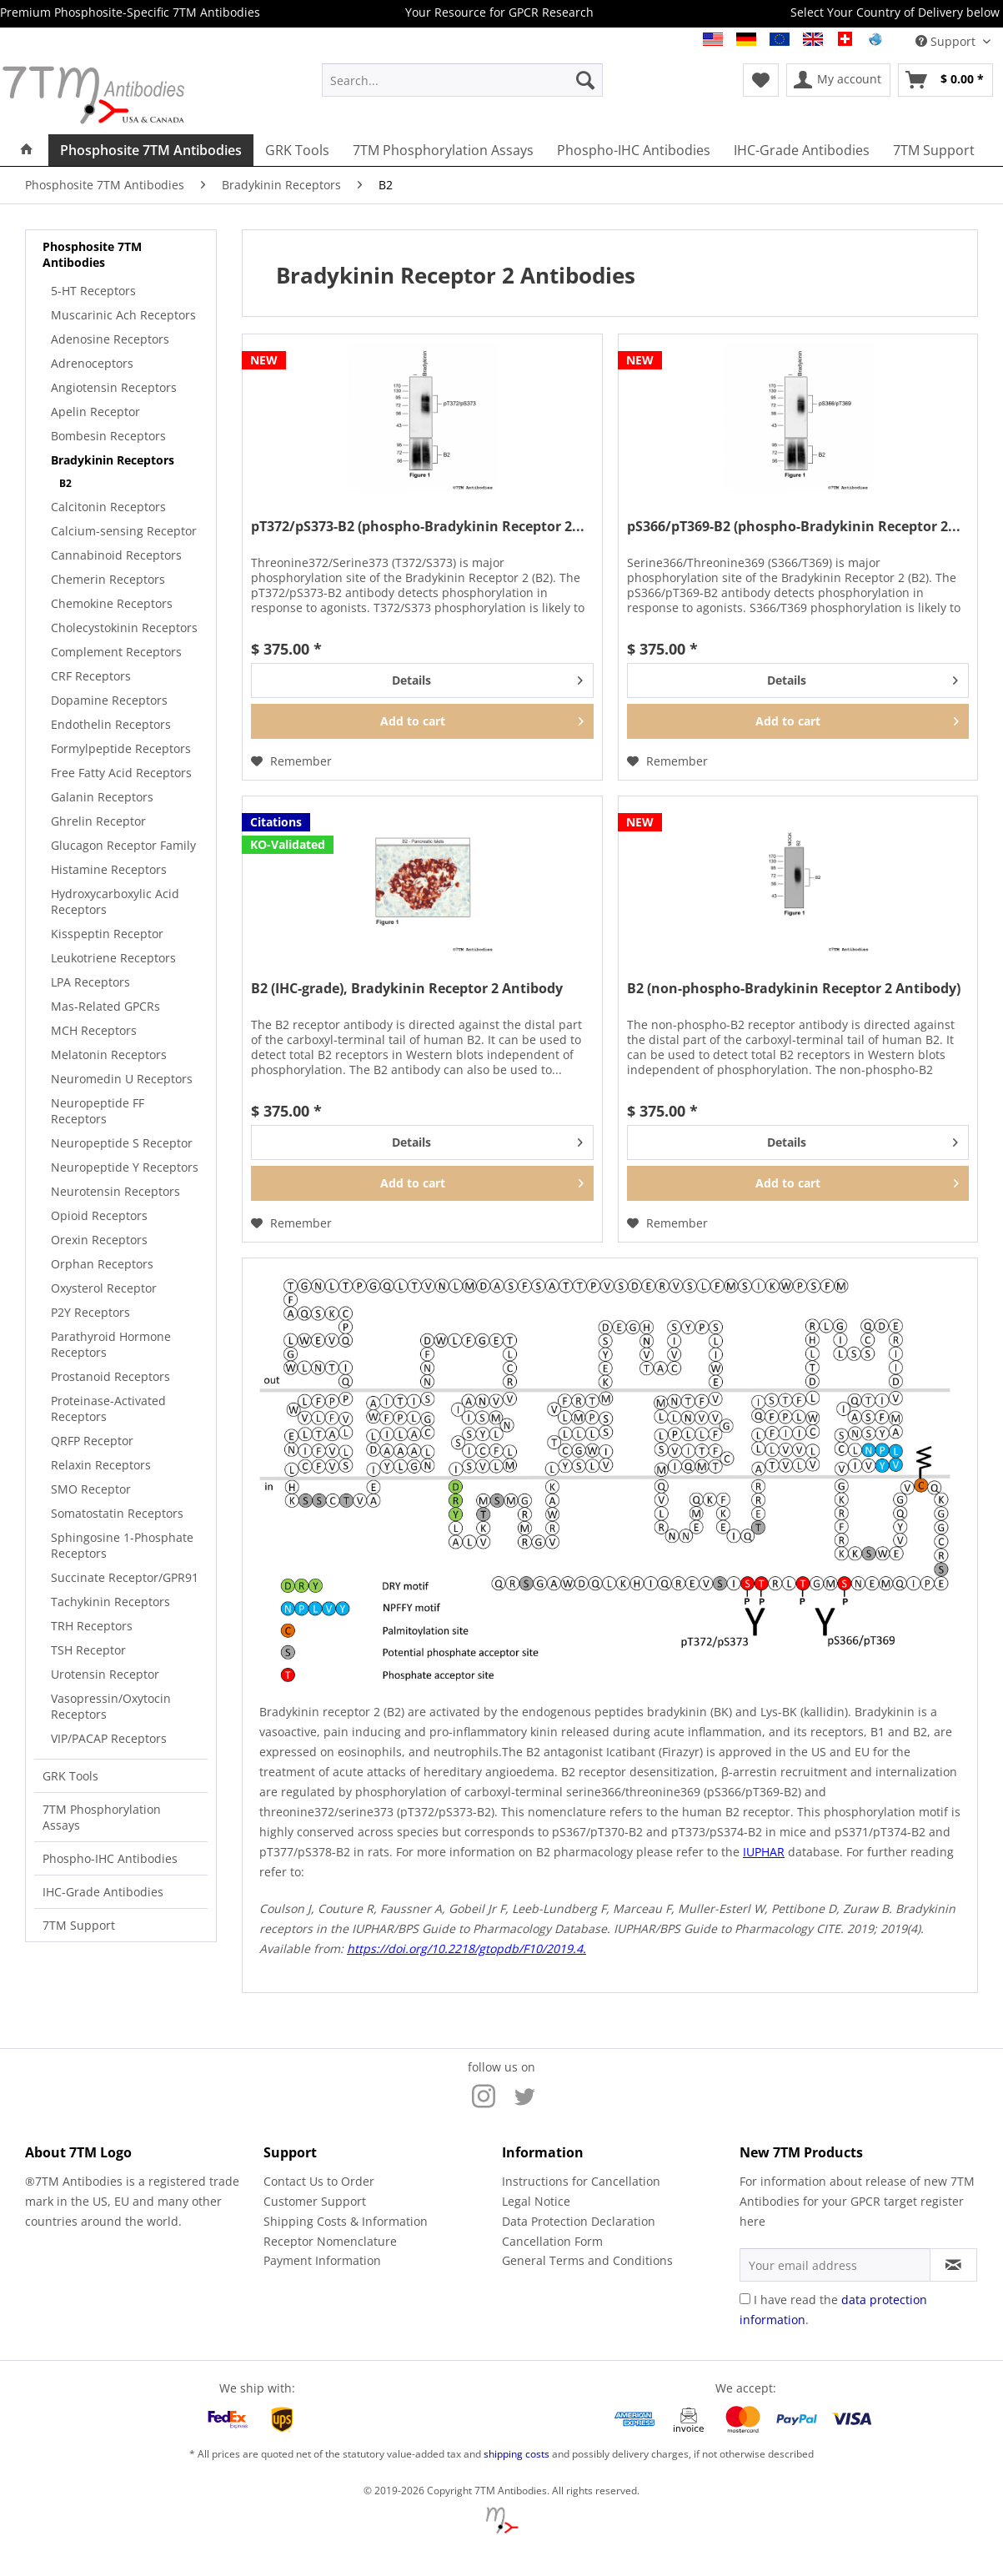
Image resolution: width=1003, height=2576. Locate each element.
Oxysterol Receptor (104, 1288)
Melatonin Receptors (109, 1054)
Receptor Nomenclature (330, 2241)
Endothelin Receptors (111, 724)
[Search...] (462, 80)
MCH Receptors (94, 1030)
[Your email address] (835, 2265)
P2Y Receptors (90, 1312)
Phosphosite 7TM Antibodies (92, 254)
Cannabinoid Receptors (116, 555)
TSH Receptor (88, 1650)
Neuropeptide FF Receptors (97, 1111)
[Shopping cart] (945, 80)
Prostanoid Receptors (110, 1376)
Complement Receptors (116, 652)
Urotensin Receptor (105, 1674)
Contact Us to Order (318, 2181)
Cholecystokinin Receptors (124, 627)
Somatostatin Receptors (117, 1513)
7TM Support (79, 1925)
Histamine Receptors (109, 869)
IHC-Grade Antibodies (103, 1892)
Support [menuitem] (947, 41)
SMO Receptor (91, 1489)
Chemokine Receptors (112, 603)
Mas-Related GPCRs (105, 1006)
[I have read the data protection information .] (745, 2298)
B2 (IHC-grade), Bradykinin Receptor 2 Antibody (407, 988)
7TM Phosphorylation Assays (102, 1817)
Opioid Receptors (99, 1215)
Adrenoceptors (92, 363)
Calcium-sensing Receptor (124, 531)
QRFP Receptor (92, 1441)
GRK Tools (70, 1776)
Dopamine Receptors (109, 700)
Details (487, 677)
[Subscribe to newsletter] (953, 2265)
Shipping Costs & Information (345, 2221)
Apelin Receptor (95, 411)
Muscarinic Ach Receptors (123, 315)
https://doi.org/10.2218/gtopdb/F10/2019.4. (466, 1948)
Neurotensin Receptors (115, 1191)
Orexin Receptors (99, 1240)
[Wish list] (761, 80)
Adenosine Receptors (110, 339)
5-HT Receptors (93, 291)
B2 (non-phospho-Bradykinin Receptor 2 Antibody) (793, 988)
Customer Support (314, 2201)
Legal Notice (536, 2201)
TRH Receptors (92, 1626)
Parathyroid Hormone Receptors (111, 1344)
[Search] (585, 80)
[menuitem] (462, 80)
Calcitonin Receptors (108, 507)
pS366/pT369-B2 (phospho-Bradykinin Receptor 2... (793, 526)
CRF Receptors (91, 676)
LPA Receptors (90, 982)
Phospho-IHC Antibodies (110, 1858)
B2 (65, 483)
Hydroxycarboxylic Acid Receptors (115, 901)
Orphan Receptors (102, 1264)
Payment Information (322, 2260)
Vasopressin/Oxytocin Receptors (111, 1706)
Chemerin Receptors (108, 579)
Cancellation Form (552, 2241)
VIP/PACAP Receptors (109, 1738)
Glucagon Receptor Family (123, 845)
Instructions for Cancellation (581, 2181)
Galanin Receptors (102, 797)
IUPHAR (764, 1852)
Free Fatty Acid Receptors (121, 773)
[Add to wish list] (291, 761)
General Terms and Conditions (587, 2260)
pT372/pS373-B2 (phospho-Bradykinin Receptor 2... (417, 526)
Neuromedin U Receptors (122, 1079)
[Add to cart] (422, 721)
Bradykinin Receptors (112, 460)
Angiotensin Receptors (114, 387)
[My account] (838, 80)
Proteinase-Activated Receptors (108, 1408)
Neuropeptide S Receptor (122, 1143)
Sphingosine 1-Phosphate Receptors (122, 1545)
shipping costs (516, 2454)
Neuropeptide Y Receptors (124, 1167)
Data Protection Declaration (578, 2221)
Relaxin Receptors (101, 1465)
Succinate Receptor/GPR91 (124, 1577)
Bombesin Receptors (108, 436)
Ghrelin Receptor (98, 821)
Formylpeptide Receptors (121, 748)
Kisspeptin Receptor (107, 934)
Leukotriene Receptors (113, 958)
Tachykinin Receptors (110, 1601)
